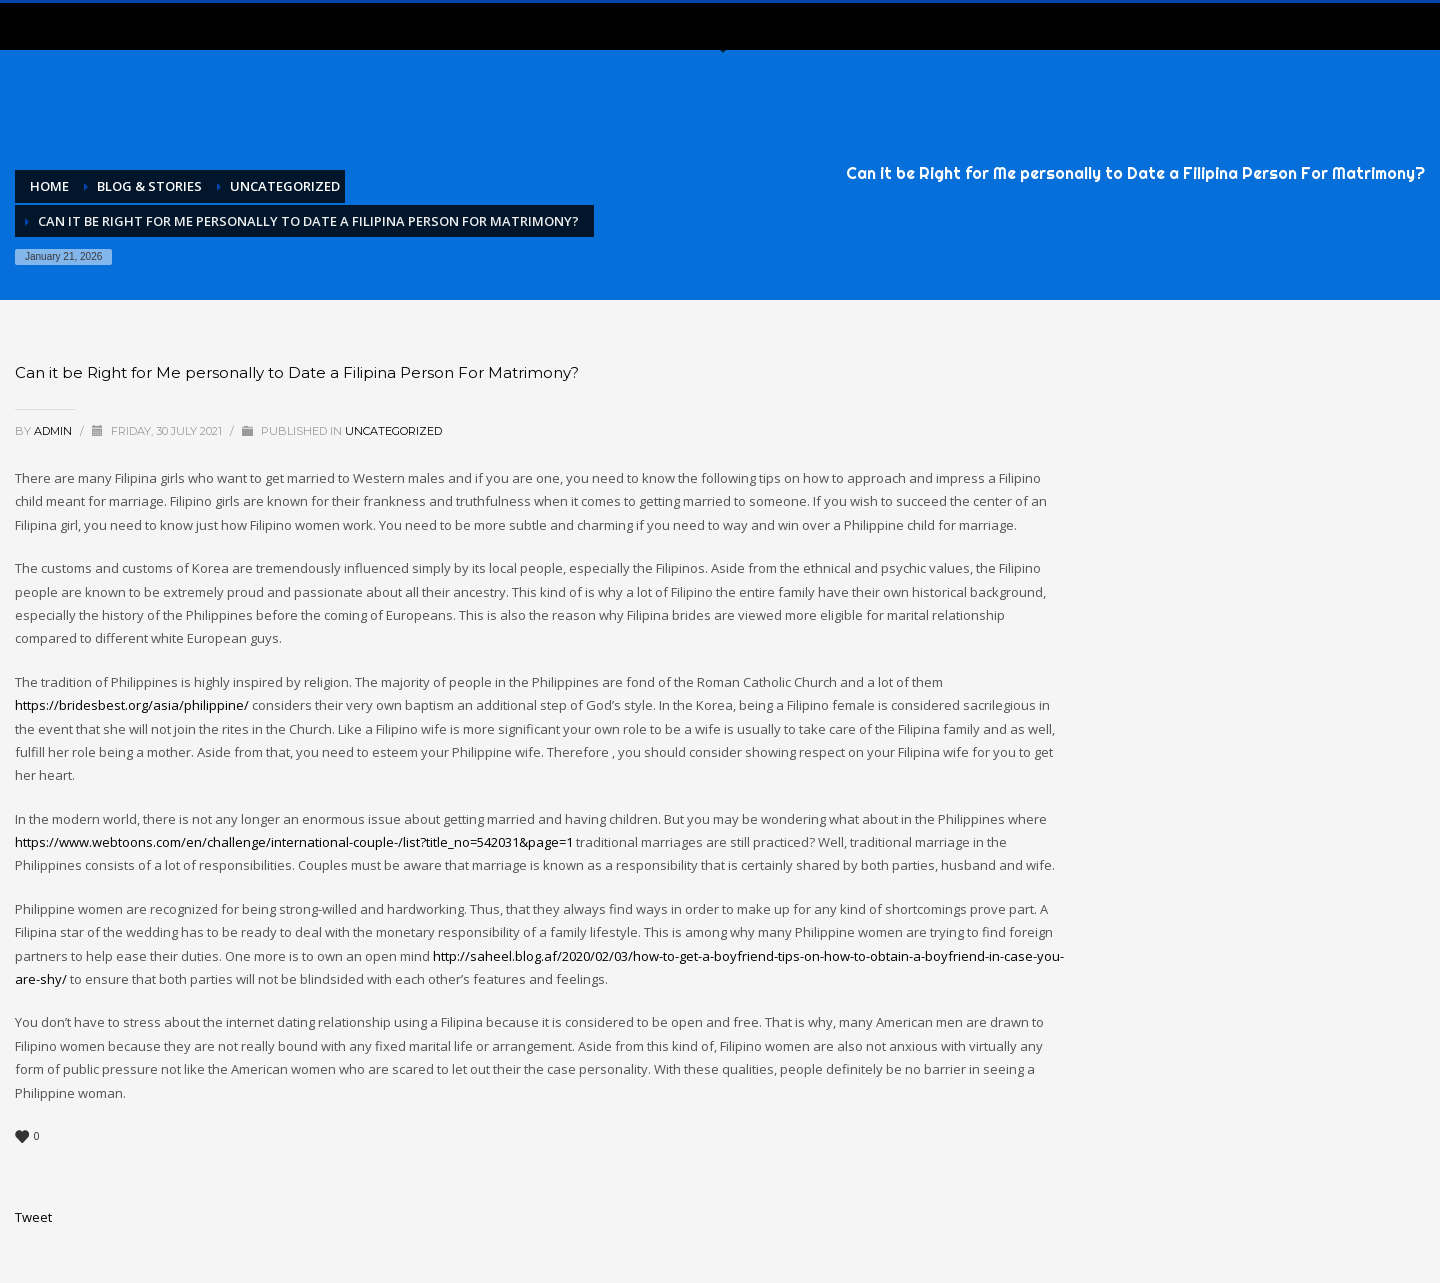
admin (54, 431)
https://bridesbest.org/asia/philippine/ (132, 705)
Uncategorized (393, 431)
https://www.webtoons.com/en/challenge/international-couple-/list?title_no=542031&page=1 (294, 842)
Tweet (33, 1217)
